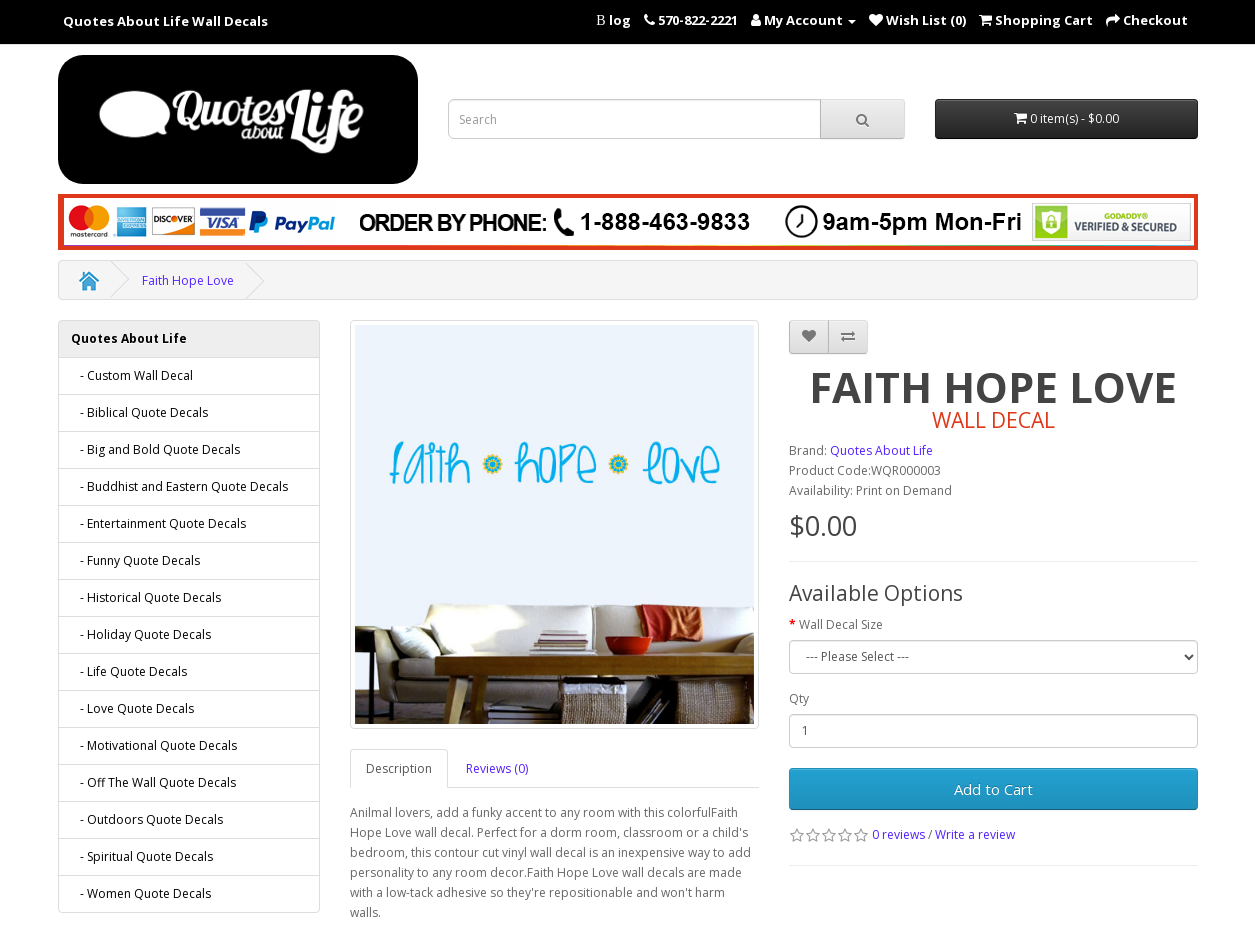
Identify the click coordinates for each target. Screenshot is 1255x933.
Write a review (975, 834)
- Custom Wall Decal (132, 375)
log (620, 20)
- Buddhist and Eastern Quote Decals (179, 486)
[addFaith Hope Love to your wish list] (809, 337)
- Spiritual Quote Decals (142, 856)
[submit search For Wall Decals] (862, 119)
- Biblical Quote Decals (139, 412)
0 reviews (898, 834)
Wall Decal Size (841, 624)
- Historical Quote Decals (146, 597)
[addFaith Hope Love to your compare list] (848, 337)
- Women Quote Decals (141, 893)
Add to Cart (993, 789)
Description (399, 768)
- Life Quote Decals (129, 671)
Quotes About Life (129, 338)
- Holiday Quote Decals (141, 634)
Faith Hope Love (188, 280)
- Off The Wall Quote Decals (153, 782)
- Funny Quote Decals (135, 560)
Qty (799, 698)
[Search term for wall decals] (635, 119)
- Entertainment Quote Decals (158, 523)
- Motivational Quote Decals (154, 745)
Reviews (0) (497, 768)
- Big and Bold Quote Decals (155, 449)
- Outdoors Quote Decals (147, 819)
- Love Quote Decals (132, 708)
